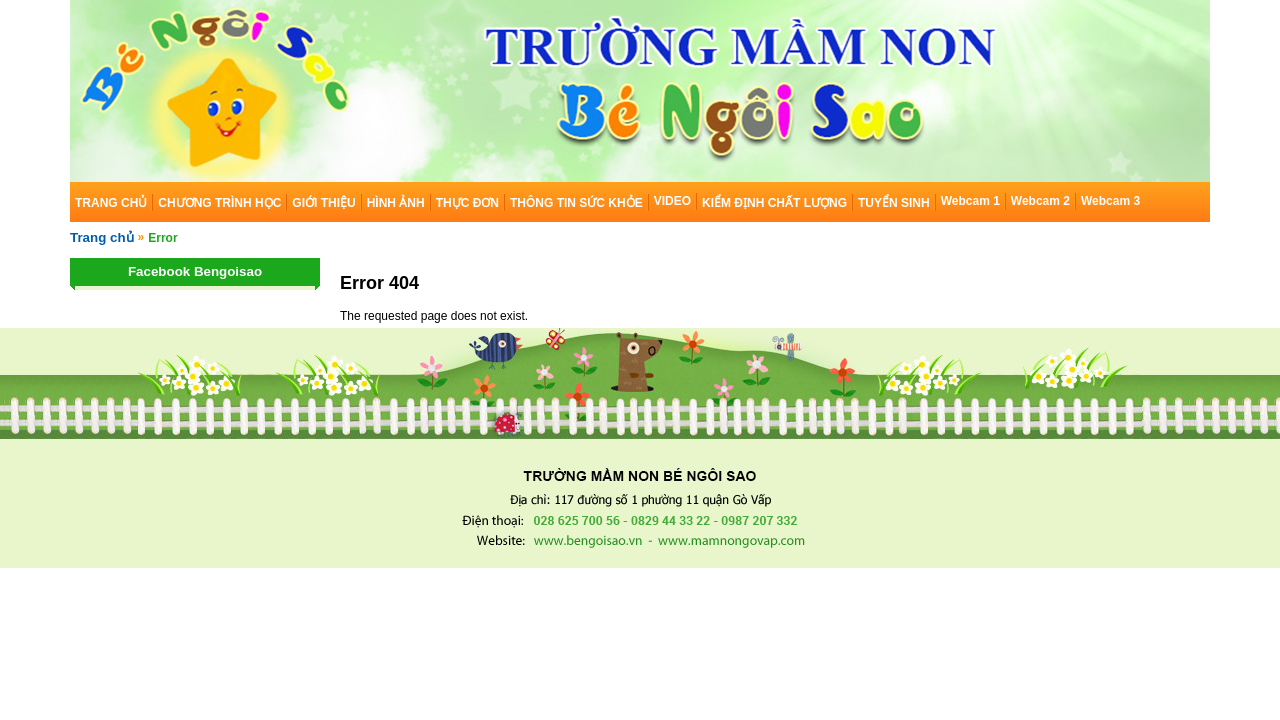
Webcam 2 (1040, 201)
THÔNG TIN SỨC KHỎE (576, 203)
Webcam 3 (1110, 201)
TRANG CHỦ (111, 203)
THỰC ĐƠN (467, 203)
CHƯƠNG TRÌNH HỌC (219, 203)
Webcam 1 (970, 201)
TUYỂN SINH (894, 203)
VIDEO (672, 201)
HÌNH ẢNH (396, 203)
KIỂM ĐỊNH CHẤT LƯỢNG (774, 203)
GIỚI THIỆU (323, 203)
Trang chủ (102, 237)
